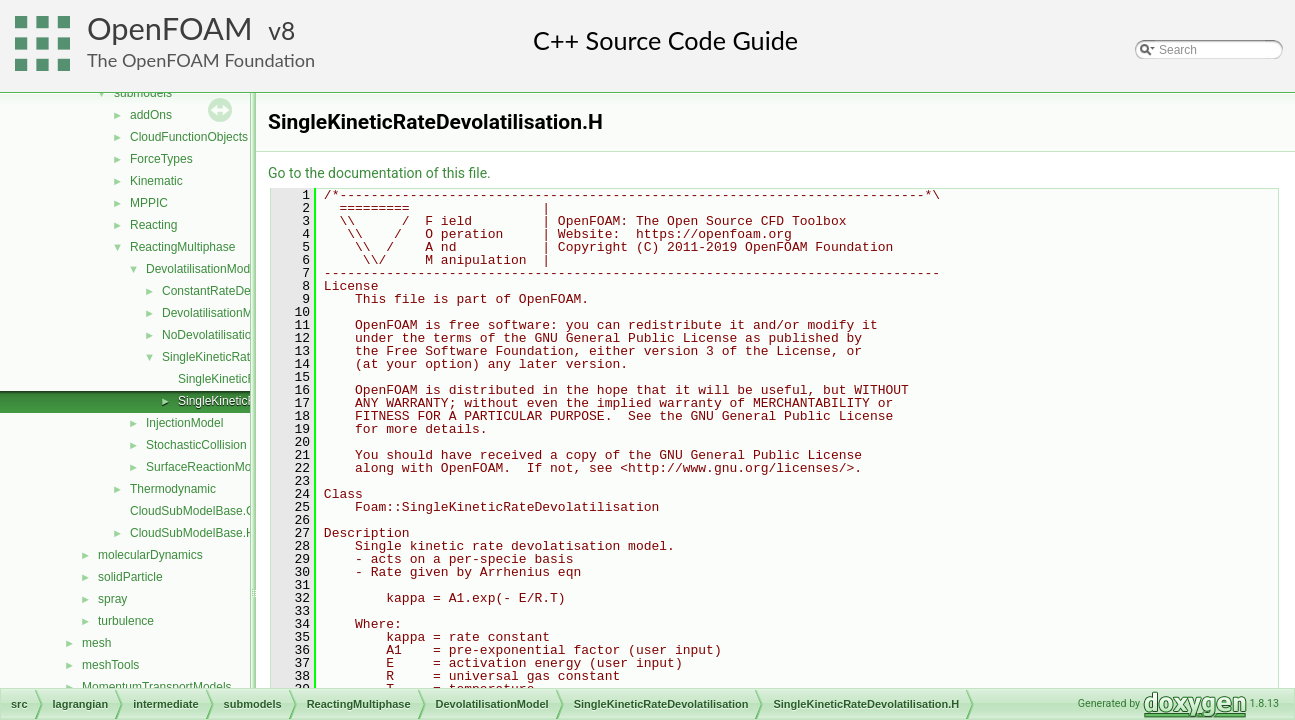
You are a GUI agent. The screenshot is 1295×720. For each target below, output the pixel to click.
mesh (96, 643)
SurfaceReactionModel (206, 467)
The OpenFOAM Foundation (201, 60)
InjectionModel (184, 423)
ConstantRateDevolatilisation (239, 291)
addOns (151, 115)
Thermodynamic (173, 489)
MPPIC (149, 203)
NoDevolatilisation (210, 335)
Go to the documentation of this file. (379, 173)
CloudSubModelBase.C (192, 511)
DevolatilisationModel (202, 269)
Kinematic (156, 181)
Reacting (153, 225)
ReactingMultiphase (182, 247)
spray (112, 599)
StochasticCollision (196, 445)
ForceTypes (161, 159)
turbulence (126, 621)
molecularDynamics (150, 555)
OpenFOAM (170, 28)
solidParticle (130, 577)
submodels (143, 93)
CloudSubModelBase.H (192, 533)
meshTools (110, 665)
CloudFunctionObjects (189, 137)
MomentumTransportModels (157, 687)
